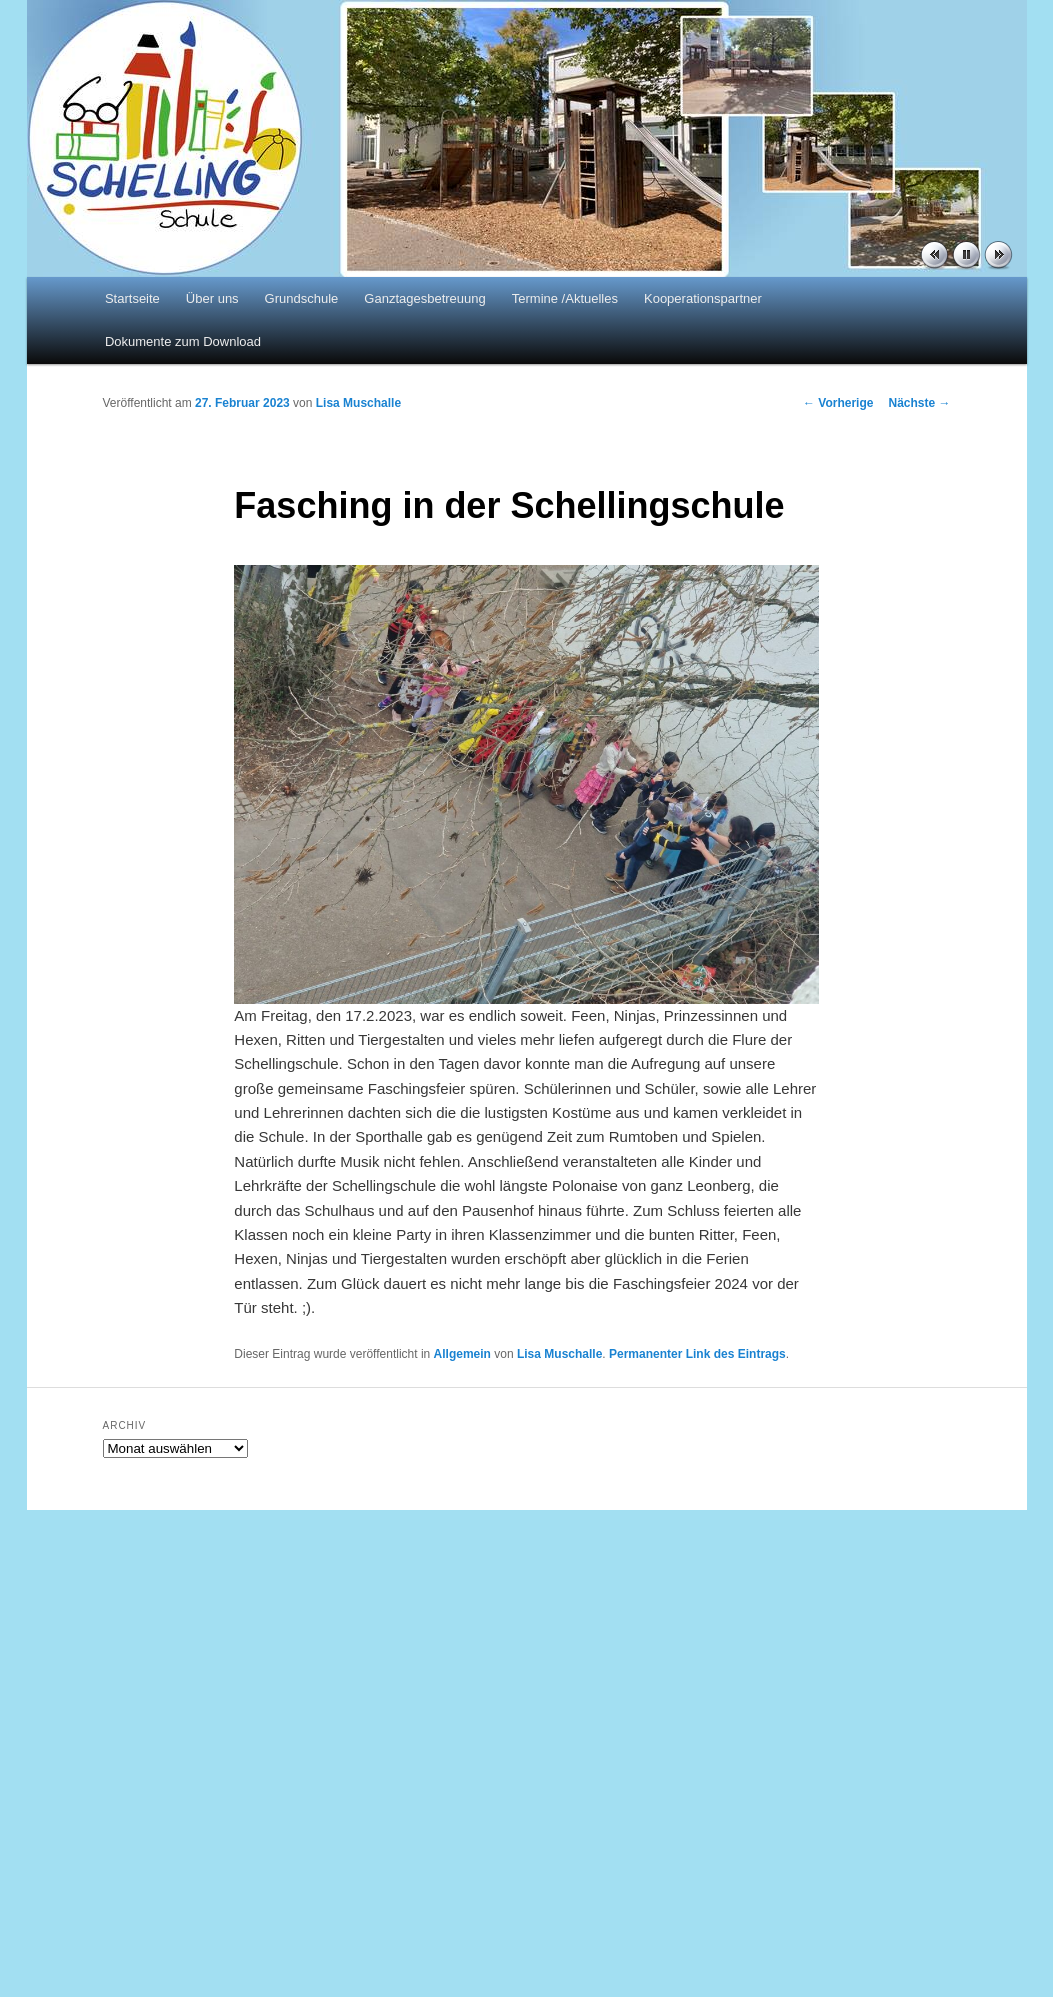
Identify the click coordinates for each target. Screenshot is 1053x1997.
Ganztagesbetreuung (424, 298)
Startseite (132, 298)
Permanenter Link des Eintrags (697, 1354)
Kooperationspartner (703, 298)
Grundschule (302, 298)
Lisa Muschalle (358, 403)
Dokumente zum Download (183, 341)
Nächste (919, 403)
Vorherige (838, 403)
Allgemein (462, 1354)
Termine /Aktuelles (565, 298)
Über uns (212, 298)
